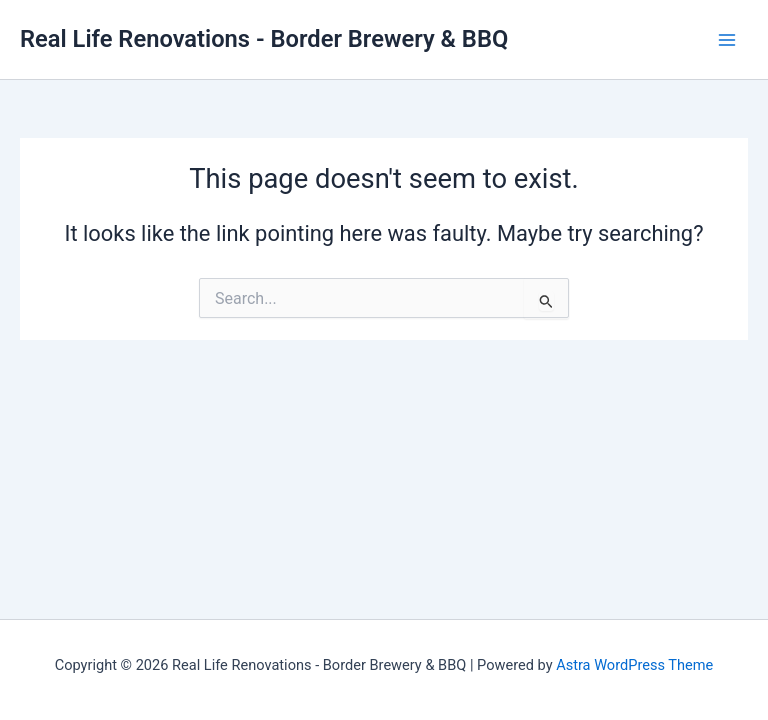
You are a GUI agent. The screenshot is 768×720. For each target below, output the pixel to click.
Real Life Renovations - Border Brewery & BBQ (264, 39)
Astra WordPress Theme (634, 665)
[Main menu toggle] (727, 40)
